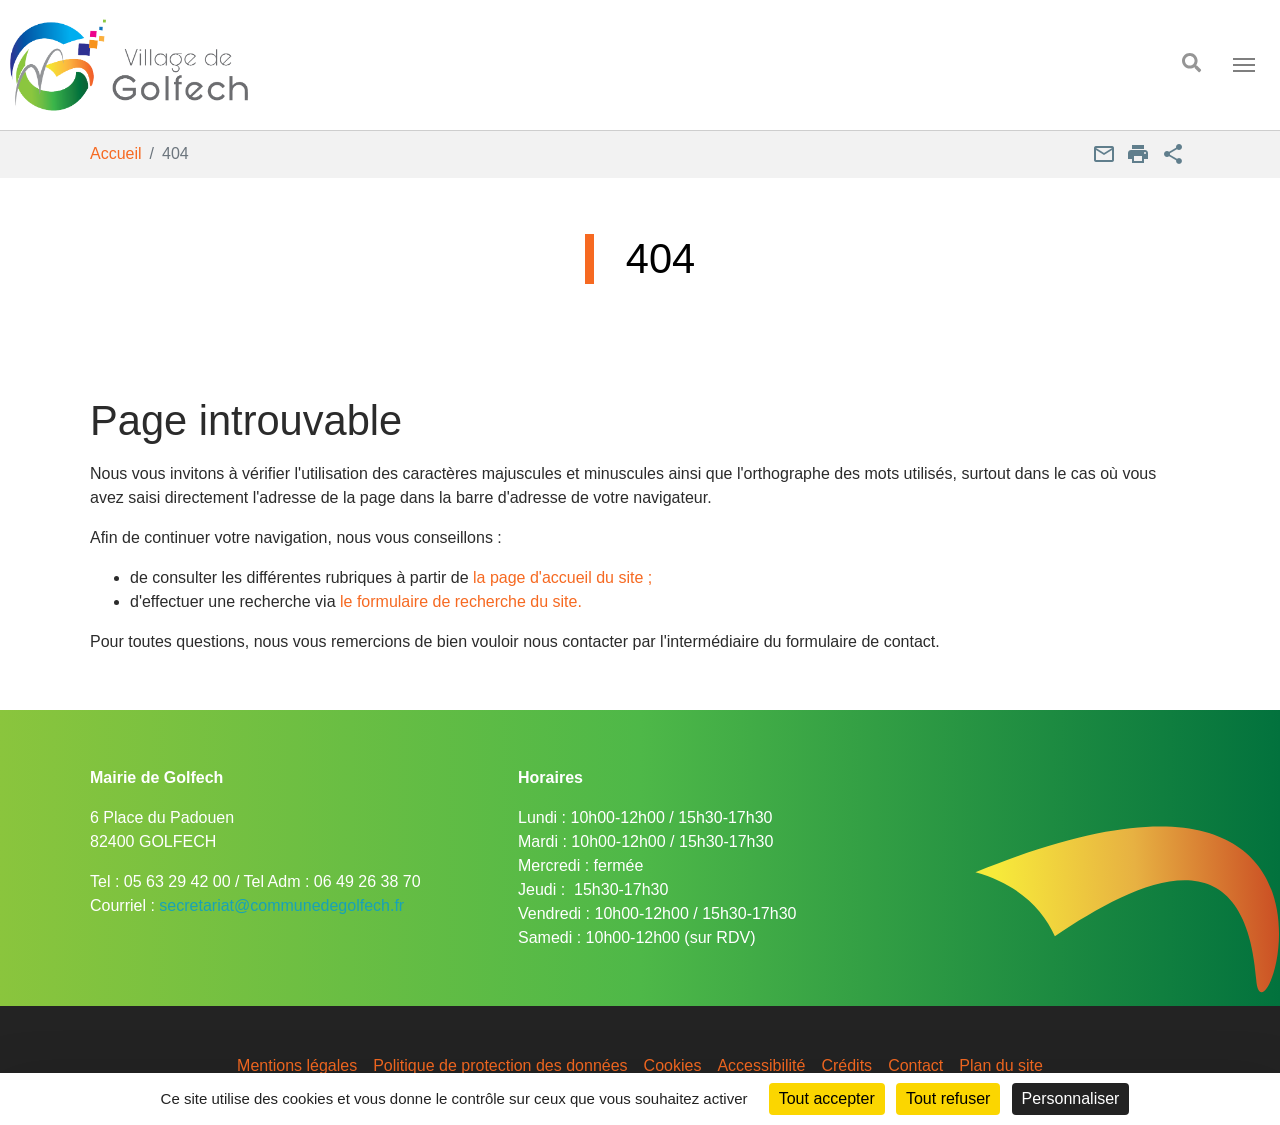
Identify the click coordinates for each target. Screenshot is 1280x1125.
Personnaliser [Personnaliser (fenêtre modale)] (1071, 1098)
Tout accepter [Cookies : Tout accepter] (827, 1098)
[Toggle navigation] (1244, 65)
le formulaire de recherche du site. (461, 601)
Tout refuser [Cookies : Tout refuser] (948, 1098)
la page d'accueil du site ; (562, 577)
